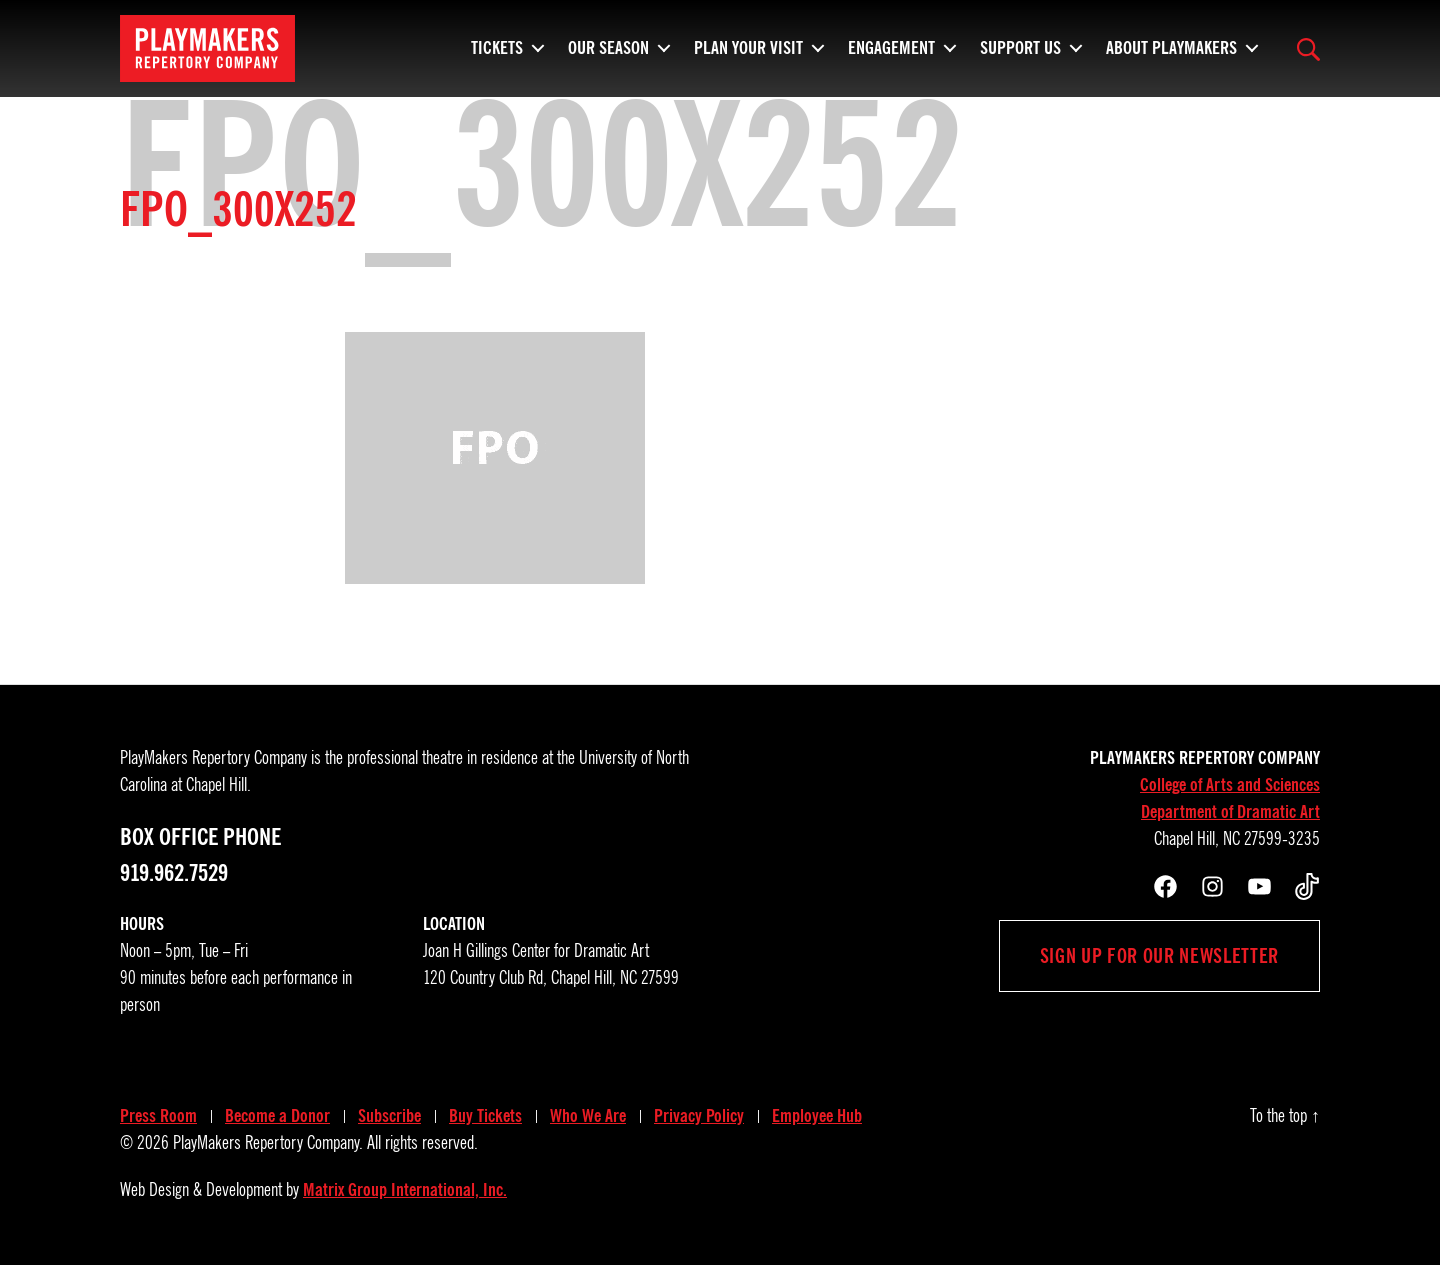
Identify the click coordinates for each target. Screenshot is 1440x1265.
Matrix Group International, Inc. (405, 1190)
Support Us (1020, 55)
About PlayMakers (1171, 55)
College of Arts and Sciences (1230, 785)
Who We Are (588, 1116)
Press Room (158, 1116)
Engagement (891, 55)
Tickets (497, 55)
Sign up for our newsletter (1159, 956)
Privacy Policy (699, 1116)
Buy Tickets (485, 1116)
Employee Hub (817, 1116)
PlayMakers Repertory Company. (268, 1143)
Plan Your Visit (748, 55)
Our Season (608, 55)
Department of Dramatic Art (1230, 812)
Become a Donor (277, 1116)
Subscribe (389, 1116)
